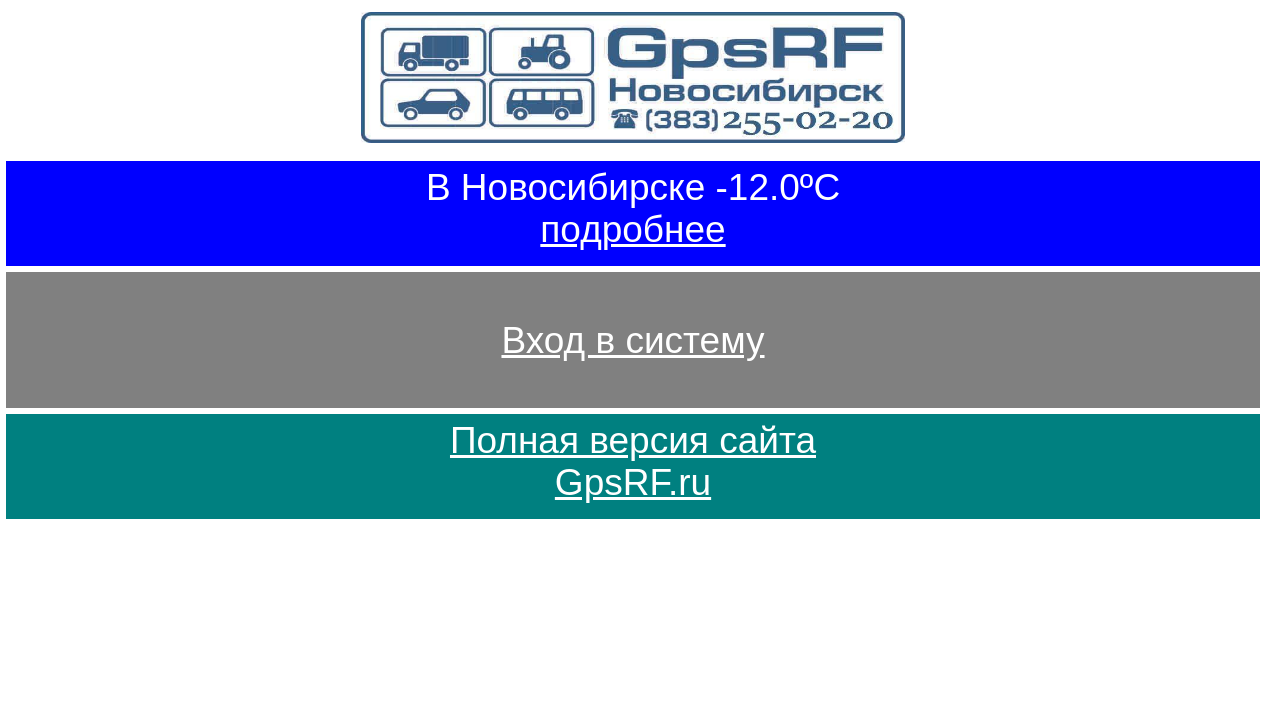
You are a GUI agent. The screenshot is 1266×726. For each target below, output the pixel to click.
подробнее (632, 229)
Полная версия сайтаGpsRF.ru (633, 461)
